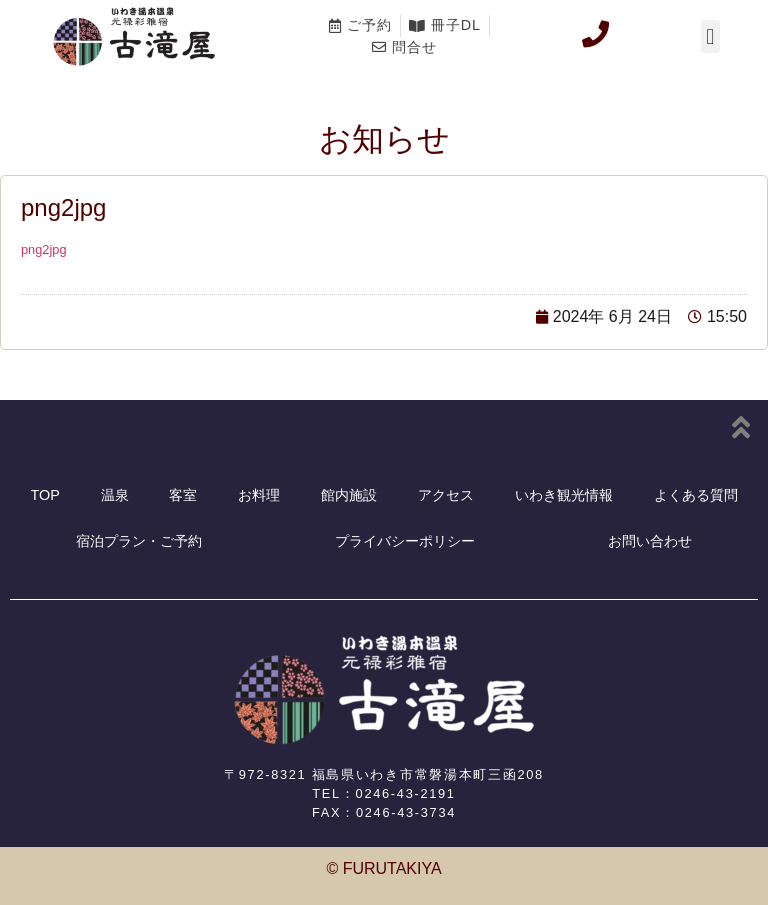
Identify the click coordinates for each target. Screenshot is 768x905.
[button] (710, 36)
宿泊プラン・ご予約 (139, 541)
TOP (44, 495)
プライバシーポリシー (405, 541)
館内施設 (349, 495)
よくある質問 (696, 495)
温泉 (115, 495)
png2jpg (44, 249)
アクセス (446, 495)
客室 (183, 495)
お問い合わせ (650, 541)
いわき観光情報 (564, 495)
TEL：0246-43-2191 (383, 793)
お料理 (259, 495)
